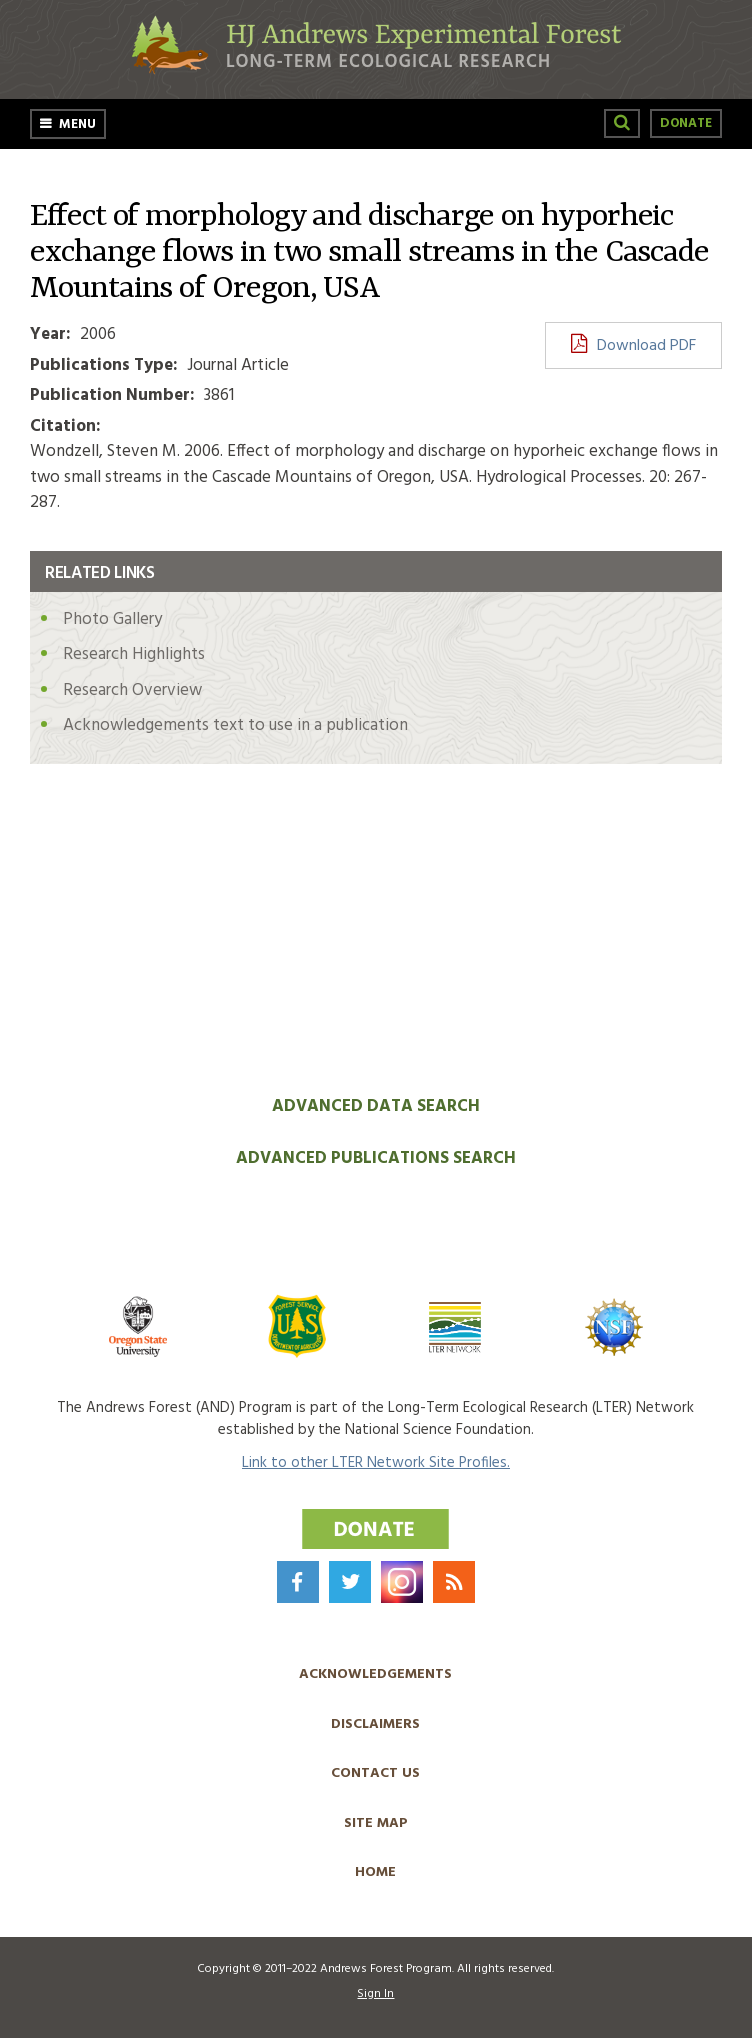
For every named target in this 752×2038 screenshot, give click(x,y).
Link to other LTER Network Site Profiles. (376, 1463)
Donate (686, 123)
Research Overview (132, 690)
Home (375, 1872)
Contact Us (375, 1773)
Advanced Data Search (376, 1106)
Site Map (376, 1823)
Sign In (375, 1994)
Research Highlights (134, 654)
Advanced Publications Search (376, 1158)
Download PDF (646, 346)
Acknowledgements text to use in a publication (235, 725)
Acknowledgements (375, 1674)
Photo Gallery (112, 619)
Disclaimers (375, 1724)
